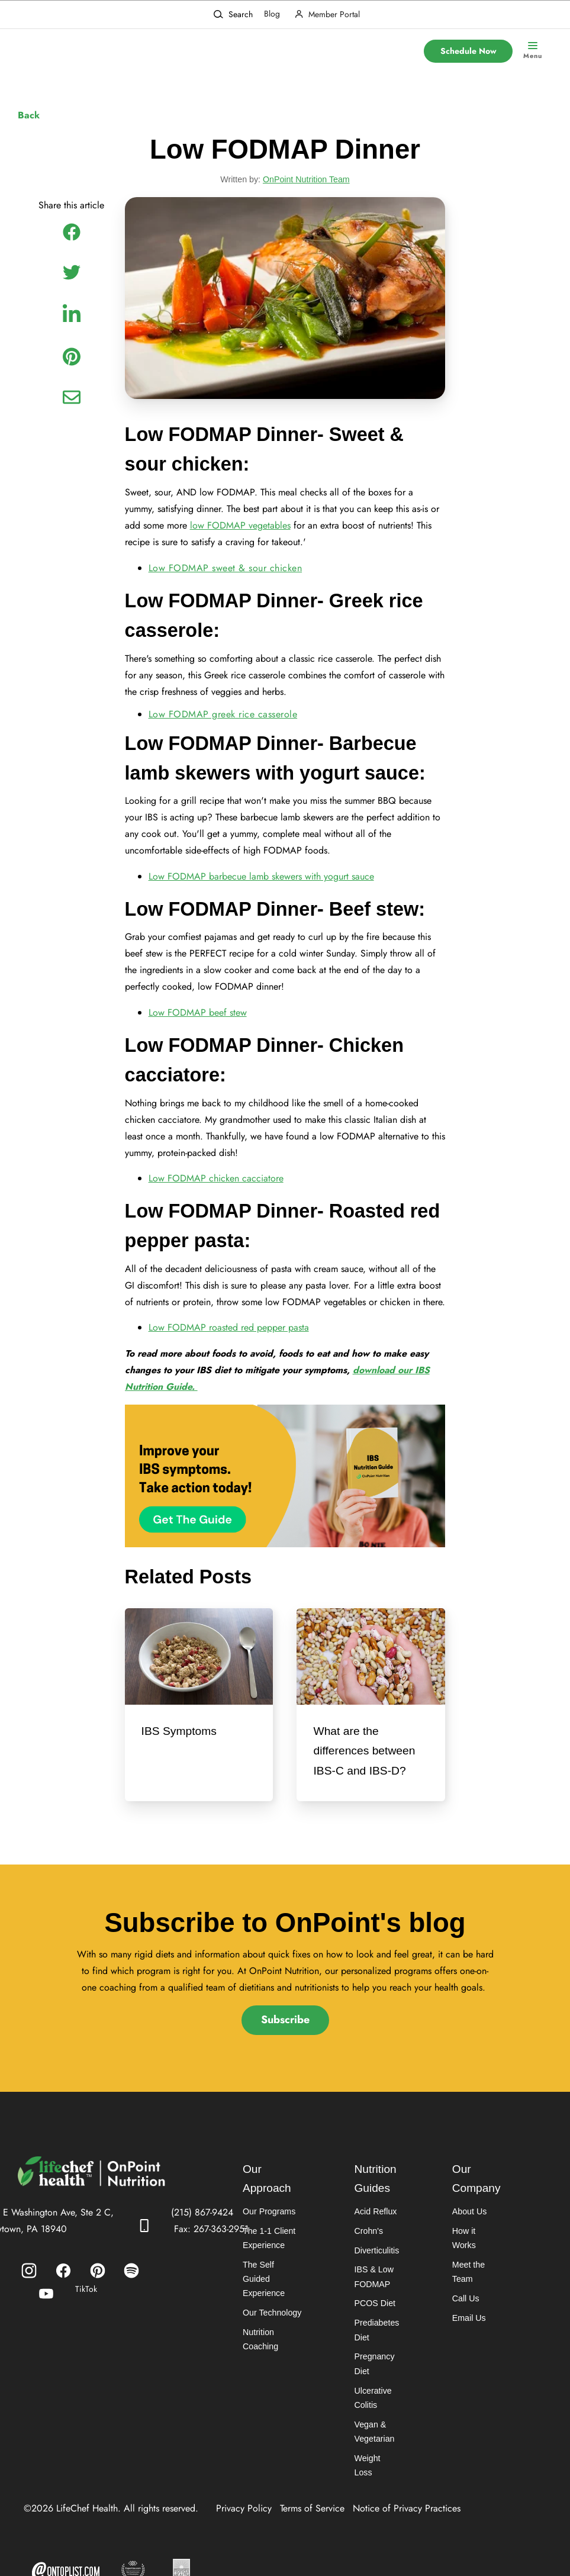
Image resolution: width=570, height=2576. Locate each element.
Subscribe (285, 2041)
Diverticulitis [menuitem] (375, 2273)
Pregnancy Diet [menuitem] (373, 2389)
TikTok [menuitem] (86, 2310)
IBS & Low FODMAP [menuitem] (372, 2300)
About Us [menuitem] (469, 2234)
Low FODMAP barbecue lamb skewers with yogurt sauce (261, 887)
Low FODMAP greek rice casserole (223, 722)
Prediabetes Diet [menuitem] (375, 2354)
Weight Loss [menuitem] (376, 2483)
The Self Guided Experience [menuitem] (263, 2302)
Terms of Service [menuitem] (312, 2520)
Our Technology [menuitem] (272, 2337)
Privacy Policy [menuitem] (244, 2520)
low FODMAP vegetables (240, 530)
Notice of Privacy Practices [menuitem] (406, 2520)
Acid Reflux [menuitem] (374, 2234)
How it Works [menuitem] (476, 2254)
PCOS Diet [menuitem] (373, 2327)
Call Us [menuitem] (465, 2308)
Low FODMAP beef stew (198, 1025)
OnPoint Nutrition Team (306, 181)
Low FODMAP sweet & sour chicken (225, 572)
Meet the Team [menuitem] (468, 2281)
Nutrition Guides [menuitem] (374, 2201)
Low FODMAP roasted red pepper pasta (229, 1346)
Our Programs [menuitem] (269, 2234)
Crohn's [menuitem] (367, 2254)
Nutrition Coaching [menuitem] (260, 2364)
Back (29, 115)
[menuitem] (29, 2292)
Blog (272, 14)
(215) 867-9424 (202, 2234)
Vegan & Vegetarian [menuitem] (373, 2457)
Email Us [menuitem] (468, 2327)
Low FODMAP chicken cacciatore (216, 1193)
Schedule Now (468, 51)
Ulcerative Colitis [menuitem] (371, 2423)
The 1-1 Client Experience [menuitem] (269, 2261)
